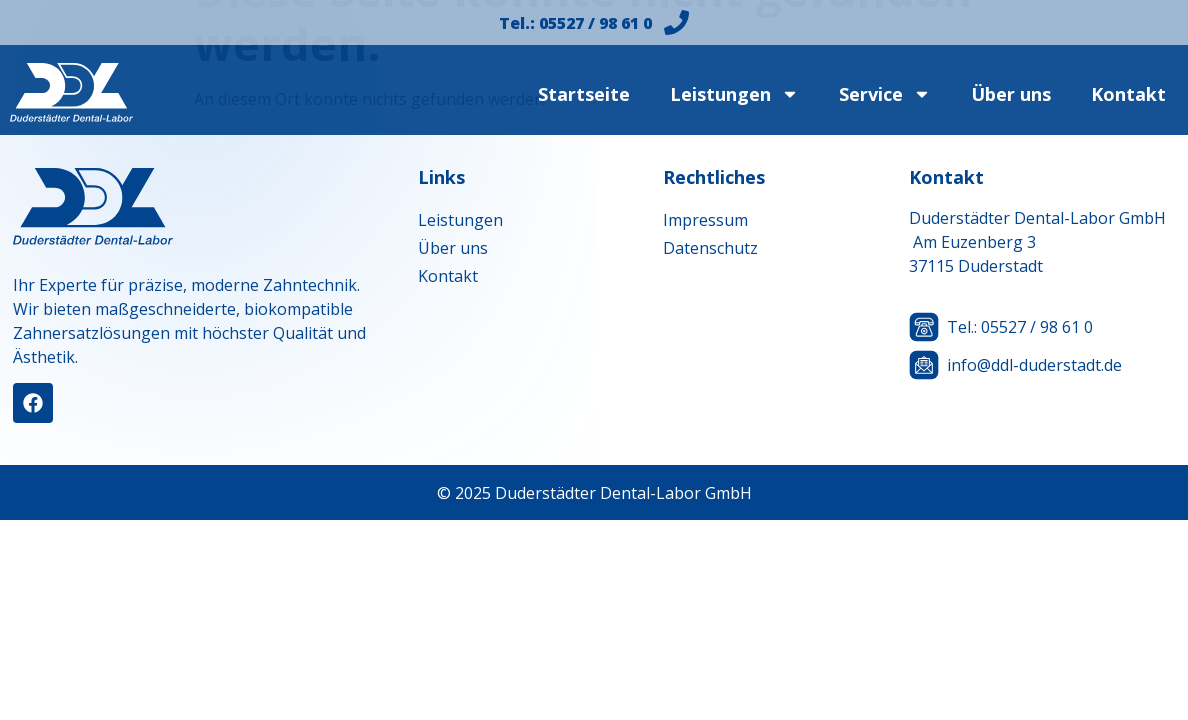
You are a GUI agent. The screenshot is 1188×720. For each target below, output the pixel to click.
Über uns (1011, 94)
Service (885, 94)
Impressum (705, 220)
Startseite (584, 94)
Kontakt (1128, 94)
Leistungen (734, 94)
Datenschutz (710, 248)
